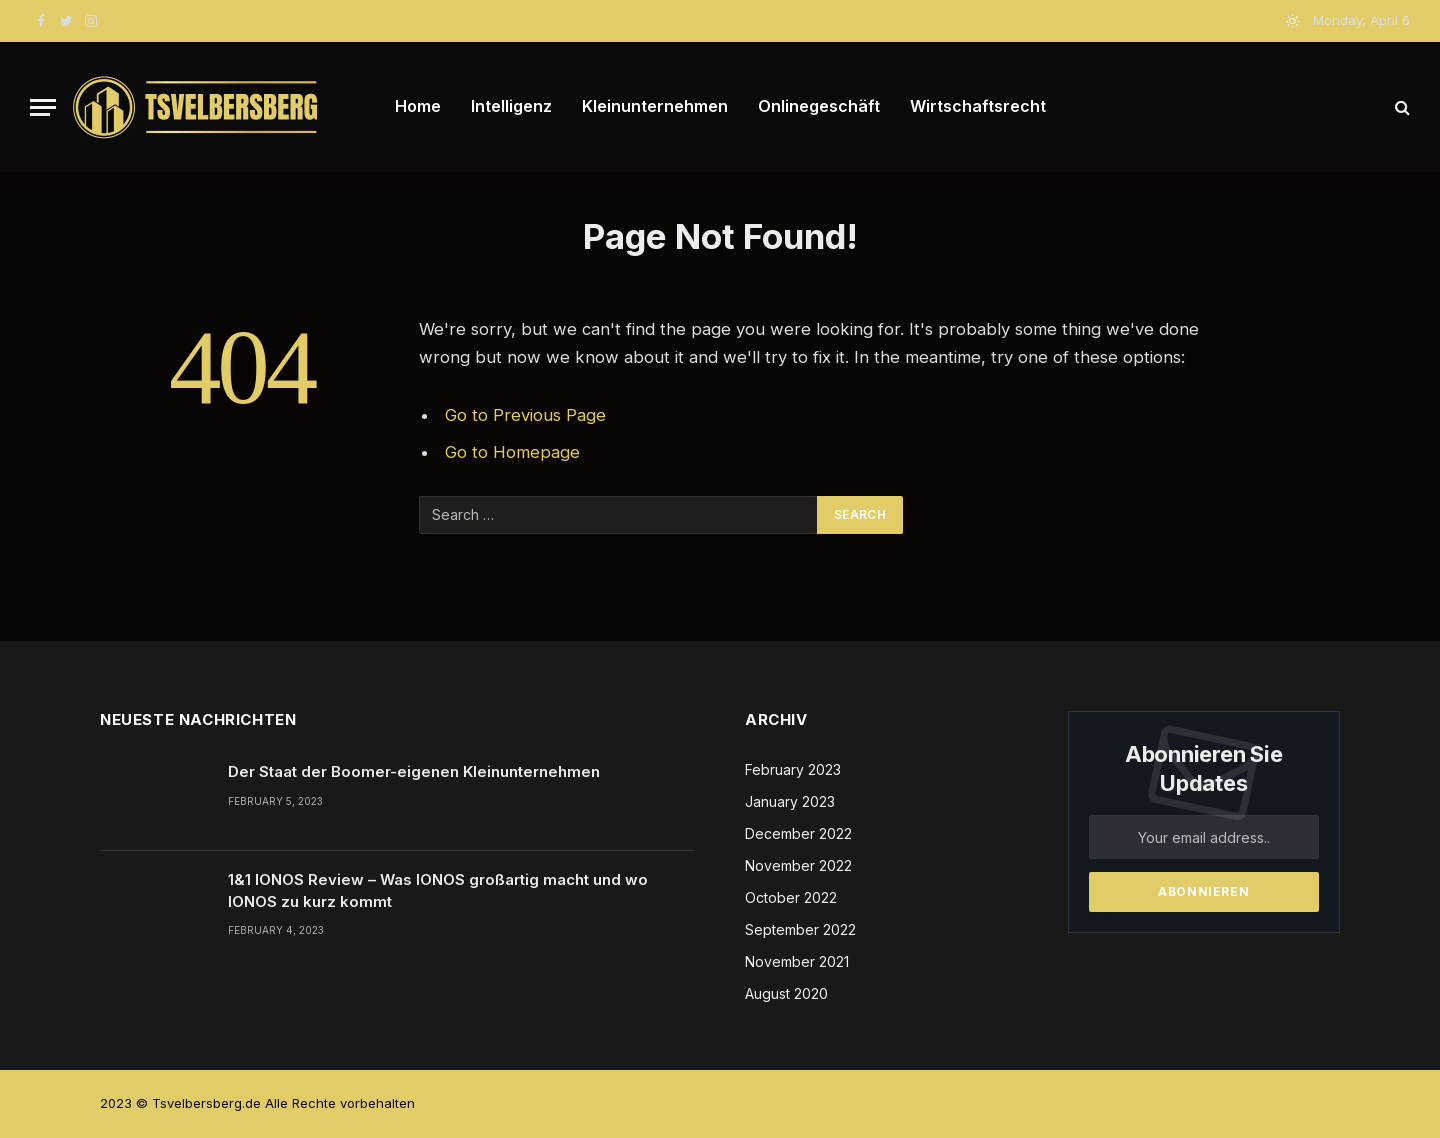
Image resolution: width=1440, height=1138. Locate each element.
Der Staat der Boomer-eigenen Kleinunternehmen (414, 771)
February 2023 (793, 769)
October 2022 (791, 897)
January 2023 (790, 801)
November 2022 (798, 865)
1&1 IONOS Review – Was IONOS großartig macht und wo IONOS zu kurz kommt (438, 890)
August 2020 (786, 993)
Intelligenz (511, 106)
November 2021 (797, 961)
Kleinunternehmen (655, 106)
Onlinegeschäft (819, 106)
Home (418, 106)
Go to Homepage (512, 452)
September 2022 (800, 929)
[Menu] (43, 107)
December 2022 (798, 833)
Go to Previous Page (525, 415)
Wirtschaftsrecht (978, 106)
